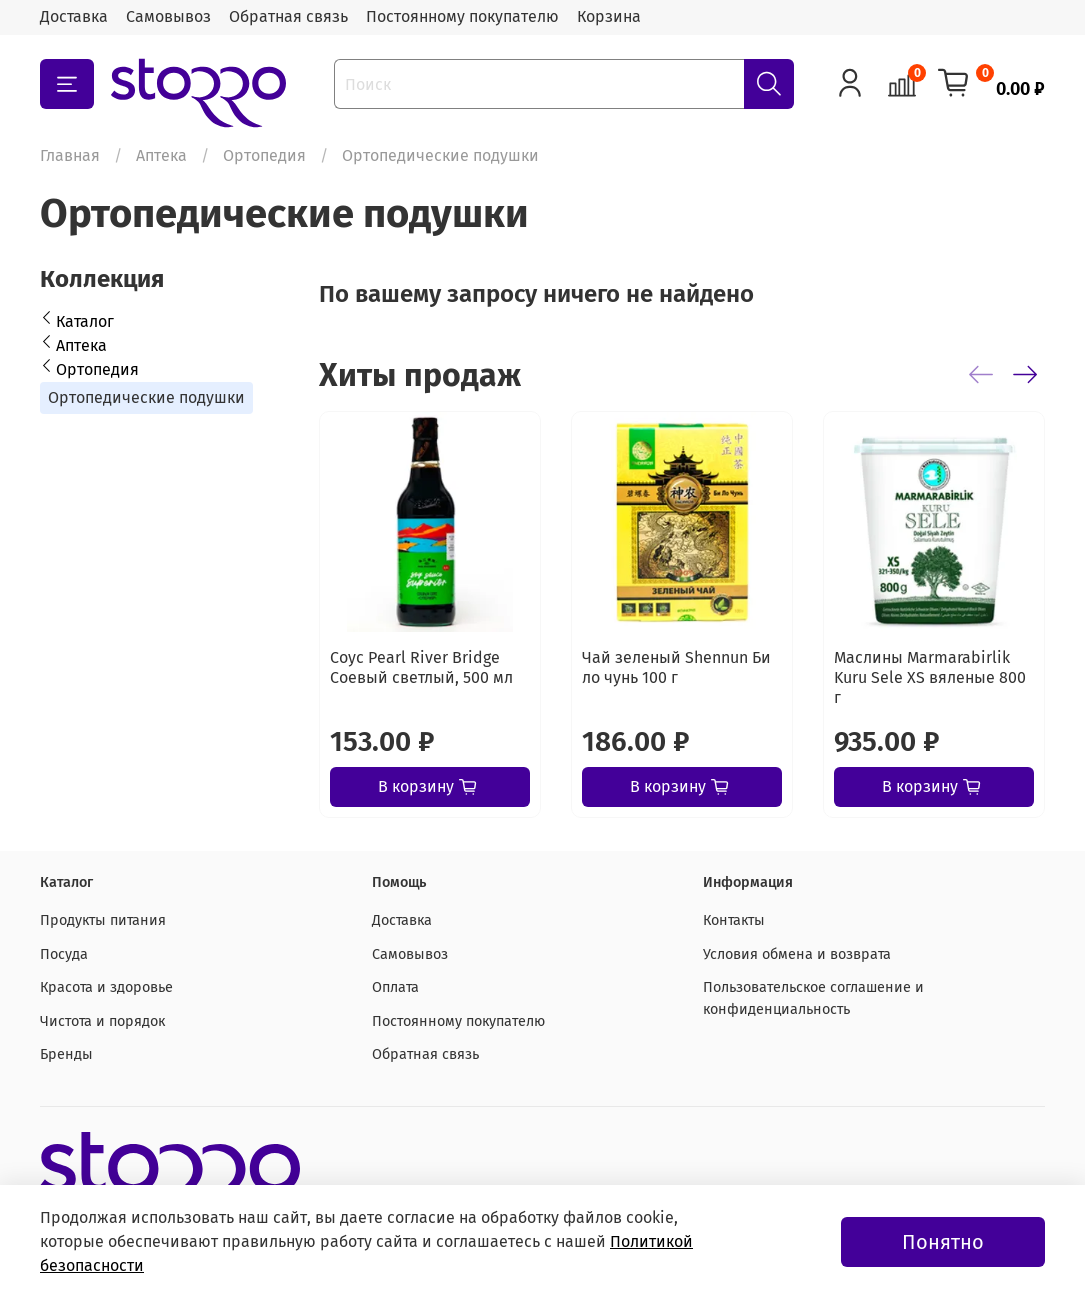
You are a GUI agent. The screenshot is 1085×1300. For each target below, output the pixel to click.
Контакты (734, 920)
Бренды (66, 1054)
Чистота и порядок (102, 1021)
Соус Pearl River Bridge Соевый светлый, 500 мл (421, 667)
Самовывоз (168, 16)
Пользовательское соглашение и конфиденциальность (813, 998)
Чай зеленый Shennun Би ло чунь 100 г (676, 667)
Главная (70, 155)
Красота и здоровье (106, 987)
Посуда (64, 954)
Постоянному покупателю (462, 16)
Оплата (395, 987)
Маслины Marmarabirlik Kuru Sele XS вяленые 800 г (930, 677)
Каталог (85, 321)
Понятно (943, 1242)
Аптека (161, 155)
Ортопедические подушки (146, 397)
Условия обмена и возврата (797, 954)
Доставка (74, 16)
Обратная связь (288, 16)
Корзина (609, 16)
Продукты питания (103, 920)
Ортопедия (264, 155)
